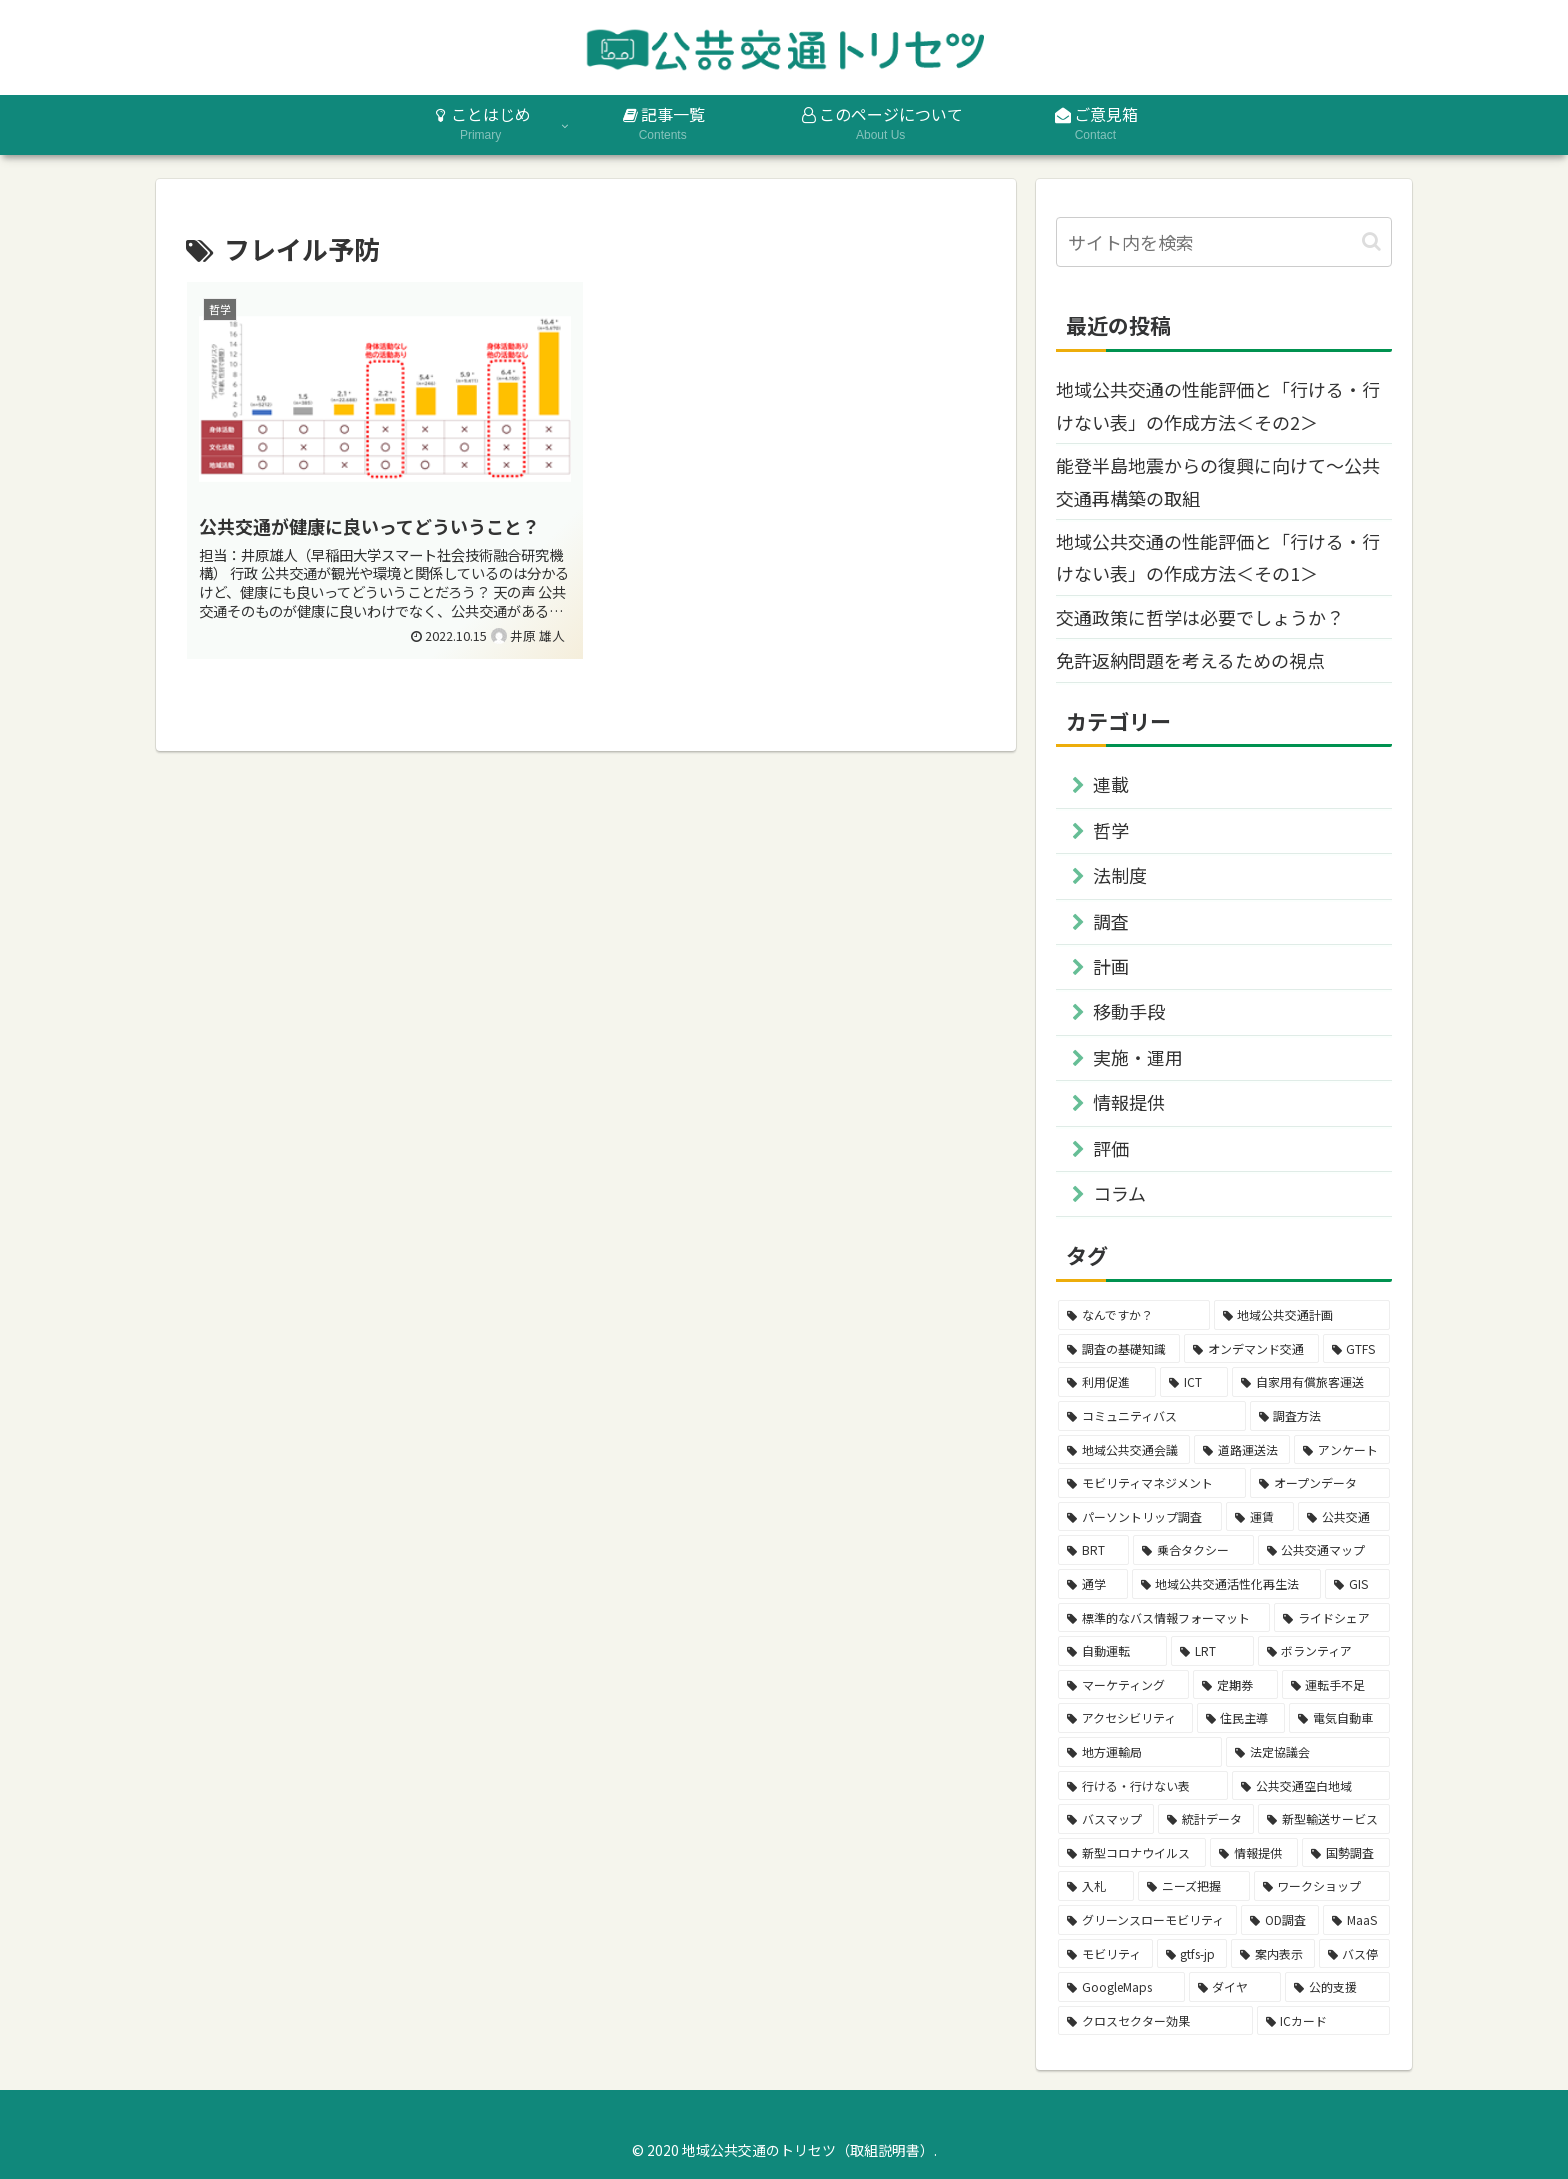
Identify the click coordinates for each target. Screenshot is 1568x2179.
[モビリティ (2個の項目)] (1105, 1954)
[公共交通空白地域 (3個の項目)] (1311, 1786)
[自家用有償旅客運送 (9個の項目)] (1311, 1382)
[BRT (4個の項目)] (1093, 1550)
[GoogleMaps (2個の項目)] (1121, 1987)
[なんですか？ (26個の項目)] (1134, 1315)
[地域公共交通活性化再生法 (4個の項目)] (1227, 1584)
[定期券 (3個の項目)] (1235, 1685)
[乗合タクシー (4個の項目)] (1193, 1550)
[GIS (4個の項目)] (1357, 1584)
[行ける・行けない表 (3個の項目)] (1143, 1786)
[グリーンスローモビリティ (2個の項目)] (1147, 1920)
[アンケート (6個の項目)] (1342, 1450)
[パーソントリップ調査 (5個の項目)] (1140, 1517)
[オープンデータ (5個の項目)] (1320, 1483)
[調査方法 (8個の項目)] (1320, 1416)
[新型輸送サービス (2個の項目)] (1324, 1819)
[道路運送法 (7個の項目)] (1242, 1450)
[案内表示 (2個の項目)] (1273, 1954)
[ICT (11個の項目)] (1194, 1382)
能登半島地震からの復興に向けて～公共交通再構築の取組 (1218, 481)
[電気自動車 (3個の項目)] (1339, 1718)
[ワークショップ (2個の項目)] (1322, 1886)
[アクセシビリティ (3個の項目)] (1125, 1718)
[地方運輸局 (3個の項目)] (1140, 1752)
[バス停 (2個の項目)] (1355, 1954)
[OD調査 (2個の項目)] (1280, 1920)
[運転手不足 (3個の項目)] (1336, 1685)
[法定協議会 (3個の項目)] (1308, 1752)
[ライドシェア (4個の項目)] (1332, 1618)
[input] (1224, 242)
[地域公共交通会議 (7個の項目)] (1124, 1450)
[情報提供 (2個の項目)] (1254, 1853)
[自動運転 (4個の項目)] (1112, 1651)
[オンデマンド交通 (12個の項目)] (1251, 1349)
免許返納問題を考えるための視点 (1190, 660)
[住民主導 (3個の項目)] (1241, 1718)
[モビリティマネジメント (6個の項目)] (1152, 1483)
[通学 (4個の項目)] (1093, 1584)
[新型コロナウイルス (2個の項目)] (1132, 1853)
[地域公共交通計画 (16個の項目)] (1302, 1315)
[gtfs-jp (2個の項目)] (1192, 1954)
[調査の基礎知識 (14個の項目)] (1119, 1349)
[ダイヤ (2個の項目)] (1235, 1987)
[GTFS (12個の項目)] (1356, 1349)
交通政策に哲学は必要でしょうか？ (1200, 617)
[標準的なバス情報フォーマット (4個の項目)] (1164, 1618)
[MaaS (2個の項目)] (1356, 1920)
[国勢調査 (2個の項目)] (1346, 1853)
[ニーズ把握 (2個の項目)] (1193, 1886)
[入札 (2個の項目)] (1096, 1886)
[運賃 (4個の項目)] (1260, 1517)
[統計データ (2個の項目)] (1206, 1819)
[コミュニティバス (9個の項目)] (1152, 1416)
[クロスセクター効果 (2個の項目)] (1155, 2021)
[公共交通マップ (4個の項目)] (1324, 1550)
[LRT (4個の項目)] (1212, 1651)
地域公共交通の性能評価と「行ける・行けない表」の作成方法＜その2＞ (1218, 405)
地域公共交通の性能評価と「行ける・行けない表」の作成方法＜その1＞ (1218, 557)
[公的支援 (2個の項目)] (1337, 1987)
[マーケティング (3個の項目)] (1123, 1685)
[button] (1371, 241)
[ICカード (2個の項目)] (1324, 2021)
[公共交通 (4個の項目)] (1344, 1517)
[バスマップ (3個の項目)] (1106, 1819)
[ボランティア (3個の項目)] (1324, 1651)
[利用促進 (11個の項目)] (1107, 1382)
